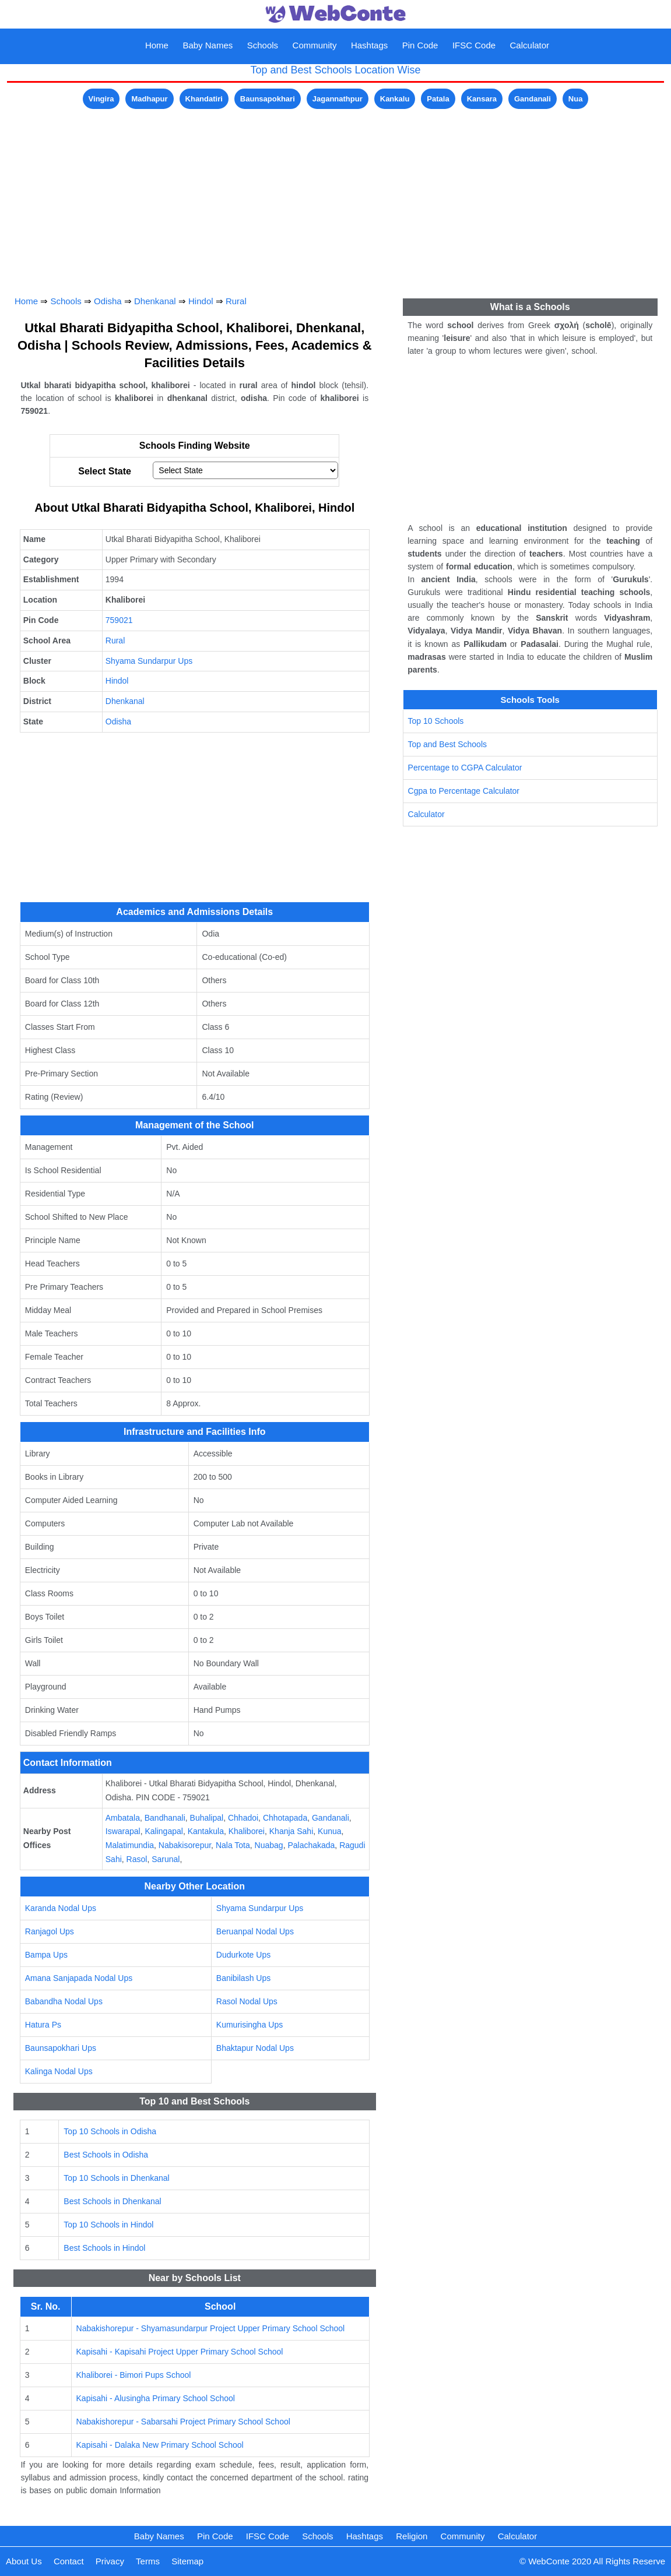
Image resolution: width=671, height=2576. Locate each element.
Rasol (137, 1859)
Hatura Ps (43, 2024)
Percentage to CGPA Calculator (465, 767)
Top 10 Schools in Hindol (108, 2224)
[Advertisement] (336, 193)
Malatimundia (130, 1845)
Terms (148, 2561)
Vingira (101, 98)
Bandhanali (165, 1817)
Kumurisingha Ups (249, 2024)
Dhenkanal (155, 301)
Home (156, 45)
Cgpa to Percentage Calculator (463, 791)
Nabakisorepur (185, 1845)
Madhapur (149, 98)
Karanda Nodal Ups (60, 1908)
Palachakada (311, 1845)
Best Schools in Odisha (106, 2154)
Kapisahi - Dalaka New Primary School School (160, 2445)
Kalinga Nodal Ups (59, 2071)
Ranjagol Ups (49, 1931)
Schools (262, 45)
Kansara (482, 98)
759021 (119, 620)
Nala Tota (233, 1845)
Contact (69, 2561)
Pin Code (420, 45)
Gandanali (532, 98)
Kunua (329, 1831)
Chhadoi (243, 1817)
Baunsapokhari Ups (60, 2048)
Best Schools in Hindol (104, 2248)
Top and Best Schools (447, 744)
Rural (236, 301)
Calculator (530, 45)
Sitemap (187, 2561)
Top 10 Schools (436, 721)
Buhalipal (207, 1817)
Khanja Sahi (291, 1831)
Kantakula (206, 1831)
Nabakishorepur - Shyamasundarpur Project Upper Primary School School (210, 2328)
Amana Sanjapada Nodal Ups (78, 1978)
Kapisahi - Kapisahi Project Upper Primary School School (179, 2351)
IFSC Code (474, 45)
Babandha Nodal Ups (64, 2001)
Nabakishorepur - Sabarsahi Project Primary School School (183, 2421)
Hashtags (369, 45)
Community (315, 45)
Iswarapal (123, 1831)
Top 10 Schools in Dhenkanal (116, 2178)
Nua (575, 98)
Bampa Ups (46, 1954)
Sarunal (166, 1859)
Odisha (108, 301)
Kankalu (395, 98)
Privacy (110, 2561)
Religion (411, 2536)
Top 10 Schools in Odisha (110, 2131)
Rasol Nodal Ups (246, 2001)
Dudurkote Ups (243, 1954)
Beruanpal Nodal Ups (255, 1931)
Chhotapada (285, 1817)
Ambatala (123, 1817)
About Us (24, 2561)
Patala (438, 98)
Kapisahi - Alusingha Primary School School (155, 2398)
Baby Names (207, 45)
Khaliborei (247, 1831)
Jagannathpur (337, 98)
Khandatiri (204, 98)
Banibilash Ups (243, 1978)
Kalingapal (163, 1831)
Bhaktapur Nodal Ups (255, 2048)
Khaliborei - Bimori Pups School (133, 2375)
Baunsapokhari (267, 98)
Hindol (200, 301)
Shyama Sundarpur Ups (149, 661)
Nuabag (269, 1845)
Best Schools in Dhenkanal (112, 2201)
